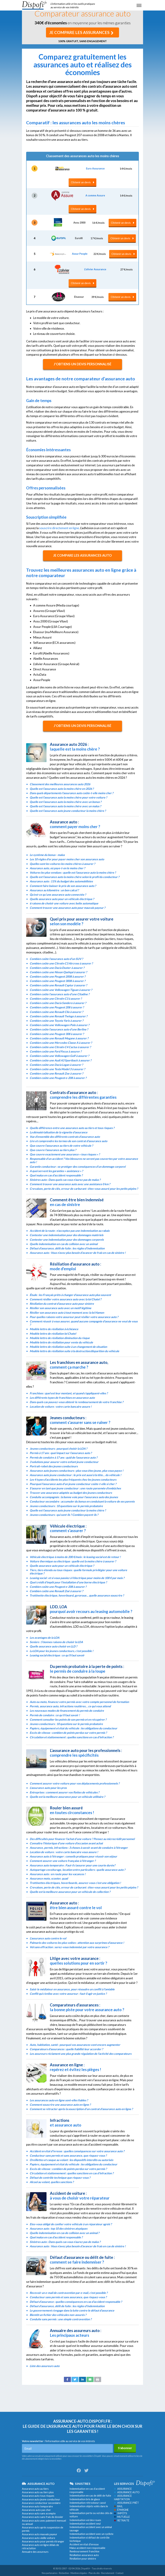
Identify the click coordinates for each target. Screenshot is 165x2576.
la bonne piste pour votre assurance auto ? (87, 2006)
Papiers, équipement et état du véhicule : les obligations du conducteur (73, 1727)
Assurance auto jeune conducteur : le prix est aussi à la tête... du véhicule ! (75, 1474)
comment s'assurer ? (68, 1527)
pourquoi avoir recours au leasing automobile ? (91, 1608)
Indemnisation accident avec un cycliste (91, 2533)
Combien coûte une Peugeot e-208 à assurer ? (58, 1586)
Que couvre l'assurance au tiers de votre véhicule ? (61, 1144)
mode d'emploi (75, 1265)
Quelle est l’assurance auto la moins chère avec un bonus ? (65, 801)
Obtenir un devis (82, 182)
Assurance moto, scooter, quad (49, 1877)
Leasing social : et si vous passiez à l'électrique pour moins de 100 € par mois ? (77, 1577)
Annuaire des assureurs (35, 2551)
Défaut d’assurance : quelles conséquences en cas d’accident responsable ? (76, 2300)
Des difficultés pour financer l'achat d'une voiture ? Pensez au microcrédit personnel (82, 1838)
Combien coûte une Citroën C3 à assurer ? (56, 997)
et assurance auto (65, 2122)
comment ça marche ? (79, 1364)
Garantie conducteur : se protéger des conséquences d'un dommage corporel (78, 1165)
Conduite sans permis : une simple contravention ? (61, 2318)
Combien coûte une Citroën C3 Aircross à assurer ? (61, 962)
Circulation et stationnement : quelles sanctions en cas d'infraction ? (72, 1736)
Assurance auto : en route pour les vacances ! (58, 1873)
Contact (119, 2572)
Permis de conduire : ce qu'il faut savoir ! (55, 1714)
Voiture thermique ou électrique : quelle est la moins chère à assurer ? (73, 1560)
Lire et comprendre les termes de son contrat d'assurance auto (68, 1140)
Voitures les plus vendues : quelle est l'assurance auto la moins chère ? (73, 871)
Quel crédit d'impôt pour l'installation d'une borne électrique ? (68, 1581)
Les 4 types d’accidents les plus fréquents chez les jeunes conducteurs (73, 1478)
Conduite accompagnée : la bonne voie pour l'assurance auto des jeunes (74, 1496)
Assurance (123, 2488)
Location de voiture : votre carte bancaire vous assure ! (64, 1851)
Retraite (121, 2519)
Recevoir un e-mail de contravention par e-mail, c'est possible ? (69, 2292)
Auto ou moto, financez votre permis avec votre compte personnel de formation (79, 1701)
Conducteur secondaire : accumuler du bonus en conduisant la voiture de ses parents (82, 1500)
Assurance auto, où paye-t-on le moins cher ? (57, 867)
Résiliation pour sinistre (83, 2557)
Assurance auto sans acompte (39, 2512)
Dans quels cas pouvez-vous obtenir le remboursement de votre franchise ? (76, 1401)
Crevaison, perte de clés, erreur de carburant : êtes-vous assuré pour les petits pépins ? (84, 1187)
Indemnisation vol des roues (85, 2519)
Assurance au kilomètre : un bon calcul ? (54, 889)
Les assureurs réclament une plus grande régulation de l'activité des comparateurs (80, 2052)
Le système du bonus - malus (47, 854)
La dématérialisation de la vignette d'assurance (58, 1131)
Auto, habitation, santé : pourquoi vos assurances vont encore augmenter (75, 2044)
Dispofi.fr (85, 2567)
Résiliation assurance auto (84, 2554)
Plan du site (94, 2572)
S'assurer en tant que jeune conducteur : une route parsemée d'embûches (75, 1487)
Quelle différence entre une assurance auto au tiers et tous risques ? (72, 1127)
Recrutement (107, 2572)
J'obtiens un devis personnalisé (82, 364)
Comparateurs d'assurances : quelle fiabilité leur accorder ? (66, 2048)
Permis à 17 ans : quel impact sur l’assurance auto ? (61, 1452)
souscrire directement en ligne (59, 528)
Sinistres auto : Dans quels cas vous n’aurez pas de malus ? (65, 1179)
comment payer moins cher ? (75, 823)
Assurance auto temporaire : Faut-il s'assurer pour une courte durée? (72, 1864)
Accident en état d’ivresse (84, 2543)
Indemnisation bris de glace (85, 2498)
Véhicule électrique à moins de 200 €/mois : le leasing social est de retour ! (75, 1556)
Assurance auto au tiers (35, 2488)
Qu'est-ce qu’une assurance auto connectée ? (58, 893)
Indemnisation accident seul (85, 2522)
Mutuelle (122, 2516)
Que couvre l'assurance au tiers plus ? (53, 1149)
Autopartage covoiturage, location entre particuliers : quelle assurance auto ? (77, 1868)
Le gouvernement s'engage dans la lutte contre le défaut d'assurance (72, 2309)
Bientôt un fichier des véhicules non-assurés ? (58, 2314)
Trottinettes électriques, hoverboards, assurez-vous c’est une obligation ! (75, 1882)
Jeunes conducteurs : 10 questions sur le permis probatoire (66, 1505)
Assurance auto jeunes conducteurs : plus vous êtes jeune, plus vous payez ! (76, 1470)
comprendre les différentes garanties (83, 1094)
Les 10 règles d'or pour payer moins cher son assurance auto (67, 858)
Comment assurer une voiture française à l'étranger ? (63, 1860)
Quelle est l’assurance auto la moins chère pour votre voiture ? (68, 796)
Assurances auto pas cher (36, 2509)
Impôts (120, 2512)
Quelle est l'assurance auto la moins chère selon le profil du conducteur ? (74, 876)
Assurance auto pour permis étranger (43, 2540)
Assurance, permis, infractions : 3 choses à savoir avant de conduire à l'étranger (79, 1846)
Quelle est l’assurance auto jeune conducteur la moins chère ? (68, 809)
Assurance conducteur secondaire (41, 2502)
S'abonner (125, 2447)
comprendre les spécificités (86, 1752)
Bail (118, 2505)
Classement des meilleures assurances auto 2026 (60, 783)
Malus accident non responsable (87, 2547)
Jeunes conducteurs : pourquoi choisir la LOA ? (58, 1447)
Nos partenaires (49, 2572)
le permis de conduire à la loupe (87, 1668)
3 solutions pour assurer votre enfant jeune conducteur (64, 1461)
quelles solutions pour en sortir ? (78, 1960)
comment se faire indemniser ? (82, 2259)
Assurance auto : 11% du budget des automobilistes (61, 880)
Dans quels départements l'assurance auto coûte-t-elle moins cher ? (71, 792)
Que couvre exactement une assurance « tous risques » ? (65, 1153)
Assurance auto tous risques (38, 2495)
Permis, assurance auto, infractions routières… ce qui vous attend (70, 1705)
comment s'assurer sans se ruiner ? (80, 1419)
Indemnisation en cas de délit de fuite (90, 2494)
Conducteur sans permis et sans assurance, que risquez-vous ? (68, 2296)
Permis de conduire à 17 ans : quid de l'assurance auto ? (63, 1456)
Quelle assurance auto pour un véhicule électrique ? (62, 898)
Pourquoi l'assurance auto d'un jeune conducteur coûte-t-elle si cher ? (73, 1483)
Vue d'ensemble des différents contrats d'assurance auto (65, 1136)
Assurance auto (127, 2491)
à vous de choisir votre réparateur (80, 2194)
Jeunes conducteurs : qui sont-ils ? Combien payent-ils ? (64, 1514)
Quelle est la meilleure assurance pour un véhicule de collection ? (70, 1890)
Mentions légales (79, 2572)
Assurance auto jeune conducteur (41, 2498)
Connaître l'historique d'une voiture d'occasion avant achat (66, 1842)
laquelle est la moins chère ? (75, 746)
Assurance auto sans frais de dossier (42, 2516)
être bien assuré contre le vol (76, 1904)
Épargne (121, 2509)
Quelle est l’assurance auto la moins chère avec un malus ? (65, 805)
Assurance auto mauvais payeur (39, 2533)
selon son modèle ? (81, 920)
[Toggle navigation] (139, 5)
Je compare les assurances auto (82, 555)
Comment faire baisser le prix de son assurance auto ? (63, 885)
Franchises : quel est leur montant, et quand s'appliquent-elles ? (69, 1392)
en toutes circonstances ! (72, 1809)
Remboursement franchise (84, 2550)
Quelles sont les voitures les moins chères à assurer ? (62, 863)
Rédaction (64, 2572)
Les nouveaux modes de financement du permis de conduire (67, 1709)
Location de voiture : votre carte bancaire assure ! (61, 1405)
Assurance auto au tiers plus (38, 2491)
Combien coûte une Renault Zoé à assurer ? (56, 1590)
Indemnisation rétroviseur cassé (88, 2501)
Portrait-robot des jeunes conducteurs (54, 1465)
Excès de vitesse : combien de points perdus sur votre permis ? (68, 1732)
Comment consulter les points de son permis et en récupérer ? (68, 1718)
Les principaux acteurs (75, 2332)
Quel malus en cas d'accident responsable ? (56, 1174)
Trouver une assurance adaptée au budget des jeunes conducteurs (71, 1492)
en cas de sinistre (77, 1201)
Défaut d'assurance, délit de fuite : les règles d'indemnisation (67, 2305)
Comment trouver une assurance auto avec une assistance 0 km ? (70, 1183)
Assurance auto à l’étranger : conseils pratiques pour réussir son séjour (73, 1855)
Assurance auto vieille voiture (38, 2537)
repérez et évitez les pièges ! (75, 2066)
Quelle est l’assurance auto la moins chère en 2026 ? (62, 787)
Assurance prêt (126, 2501)
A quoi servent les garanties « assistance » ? (56, 1170)
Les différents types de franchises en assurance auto (62, 1397)
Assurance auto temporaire (37, 2505)
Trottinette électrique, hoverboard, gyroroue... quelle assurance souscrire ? (77, 1594)
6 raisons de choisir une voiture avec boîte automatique (64, 902)
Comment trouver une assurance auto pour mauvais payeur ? (67, 907)
